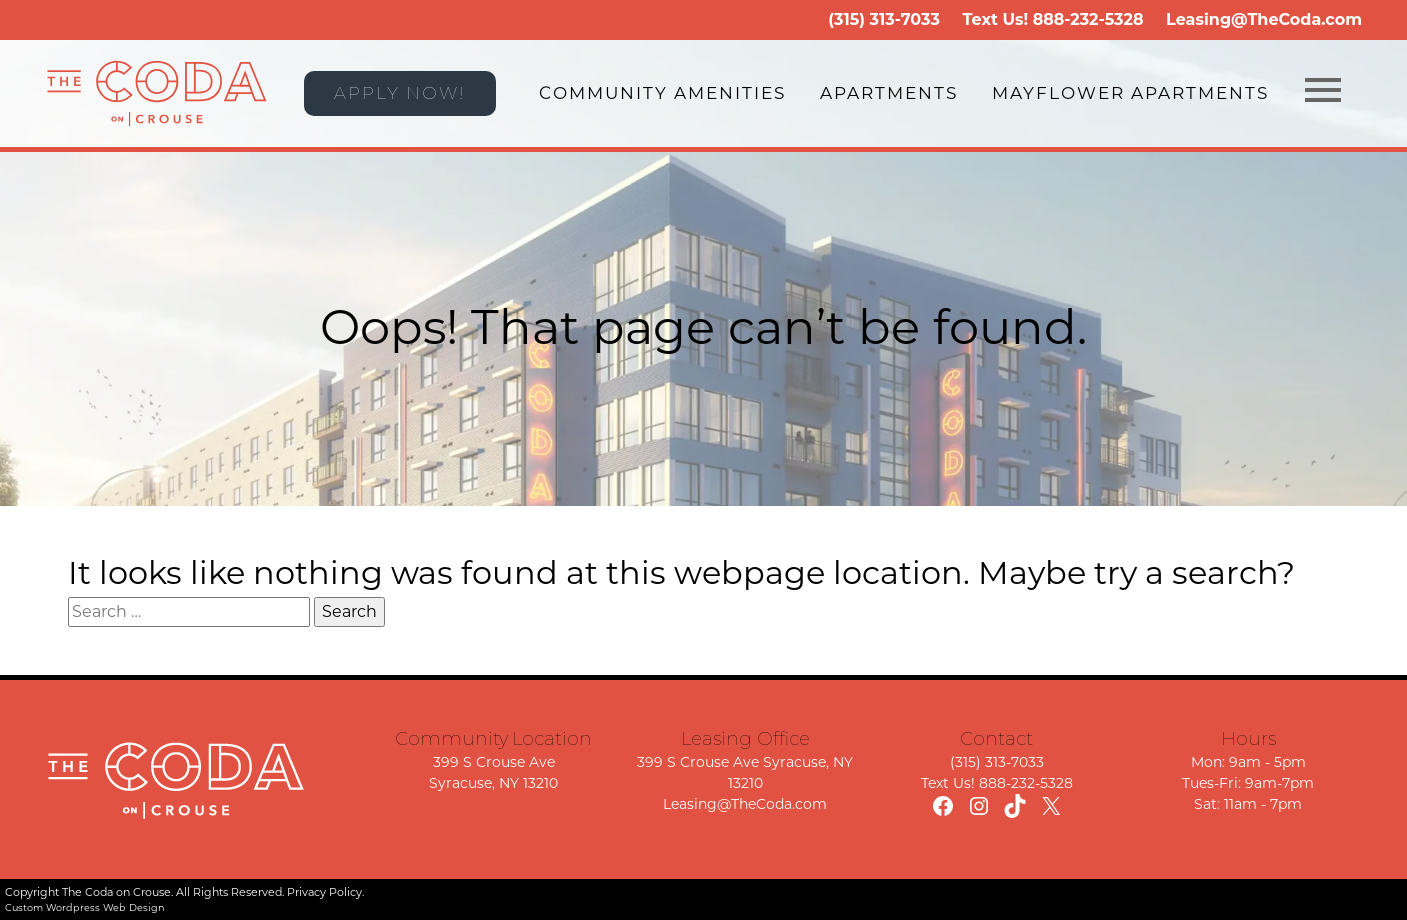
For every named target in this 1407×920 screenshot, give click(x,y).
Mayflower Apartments (1130, 93)
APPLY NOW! (400, 93)
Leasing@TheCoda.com (1264, 19)
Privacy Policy (324, 892)
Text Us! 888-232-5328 (997, 783)
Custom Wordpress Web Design (85, 907)
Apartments (889, 93)
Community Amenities (662, 93)
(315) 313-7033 (884, 19)
